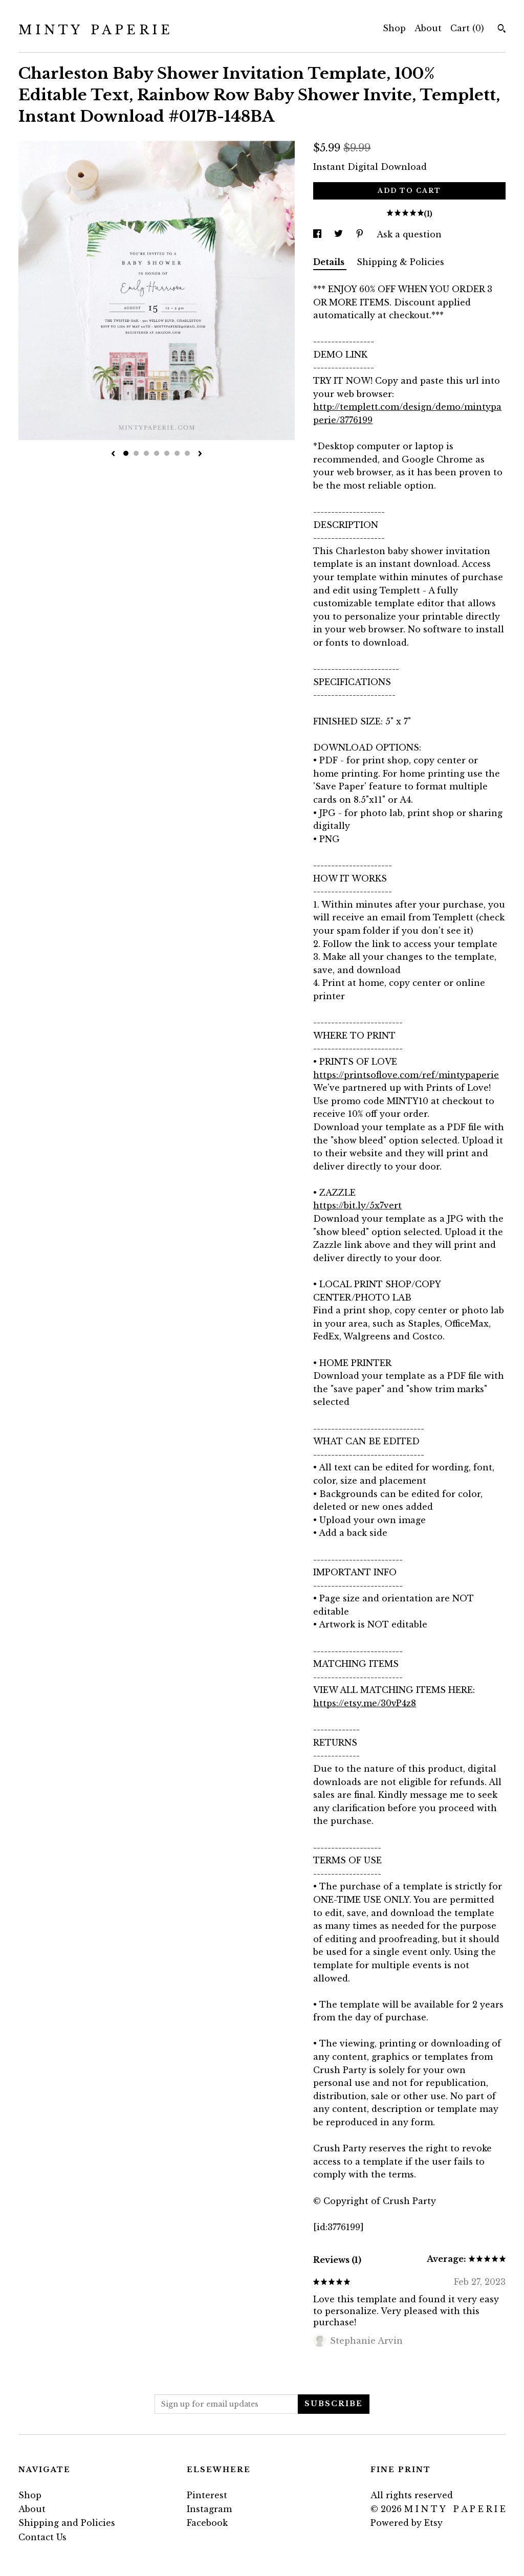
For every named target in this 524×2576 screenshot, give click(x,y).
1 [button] (125, 453)
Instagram (209, 2509)
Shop (394, 28)
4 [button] (156, 453)
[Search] (502, 29)
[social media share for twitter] (339, 234)
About (428, 28)
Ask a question (409, 234)
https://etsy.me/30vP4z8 (364, 1703)
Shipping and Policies (66, 2523)
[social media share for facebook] (318, 234)
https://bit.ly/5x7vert (357, 1205)
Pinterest (207, 2495)
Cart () (467, 28)
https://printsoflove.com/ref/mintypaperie (406, 1075)
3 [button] (146, 453)
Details (329, 262)
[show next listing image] (200, 454)
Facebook (207, 2523)
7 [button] (187, 453)
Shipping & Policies (400, 262)
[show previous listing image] (113, 454)
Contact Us (42, 2537)
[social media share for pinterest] (361, 234)
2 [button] (136, 453)
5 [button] (166, 453)
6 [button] (177, 453)
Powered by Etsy (406, 2523)
